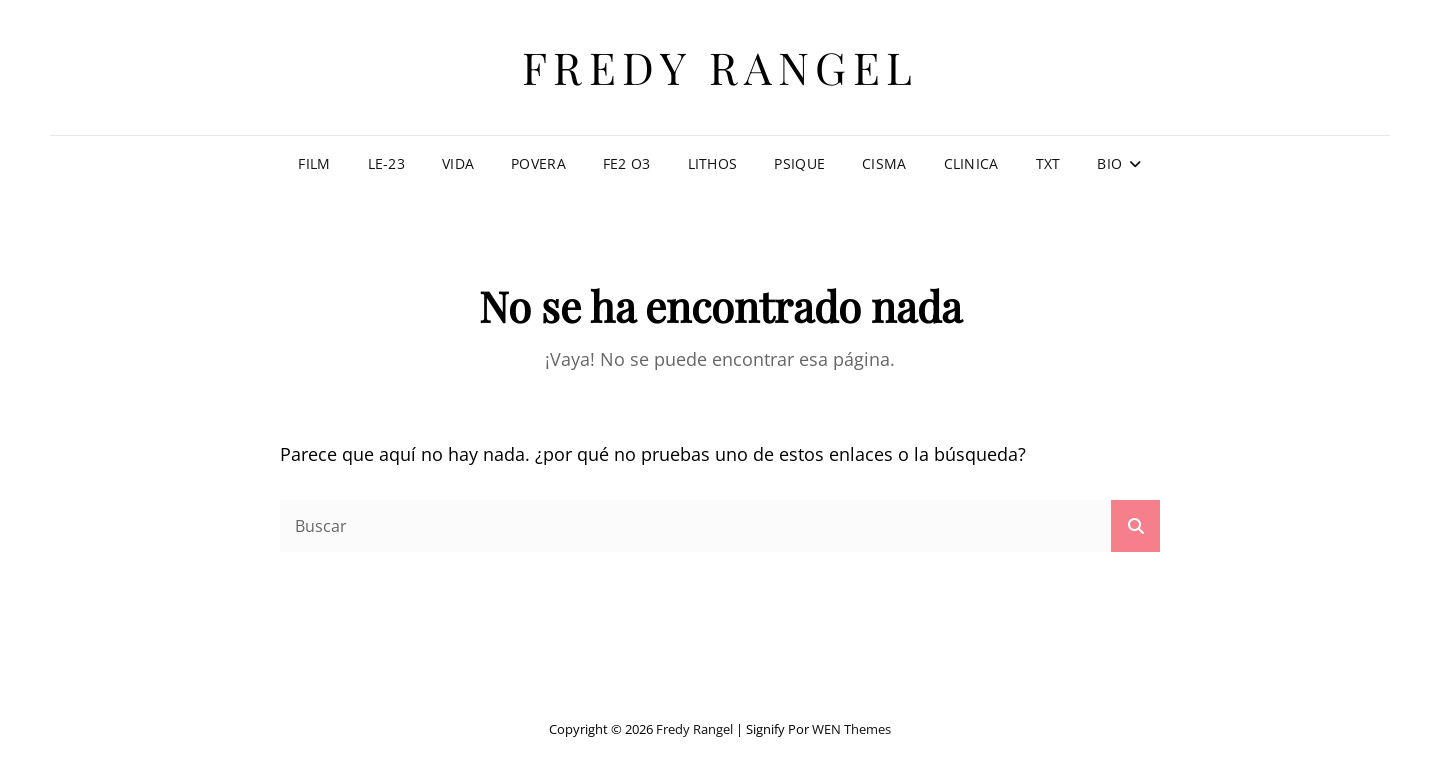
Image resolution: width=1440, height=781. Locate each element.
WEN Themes (851, 729)
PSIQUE (799, 163)
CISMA (884, 163)
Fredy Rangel (720, 66)
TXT (1048, 163)
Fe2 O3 (627, 163)
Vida (458, 163)
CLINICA (971, 163)
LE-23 (386, 163)
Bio (1109, 163)
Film (314, 163)
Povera (538, 163)
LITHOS (713, 163)
